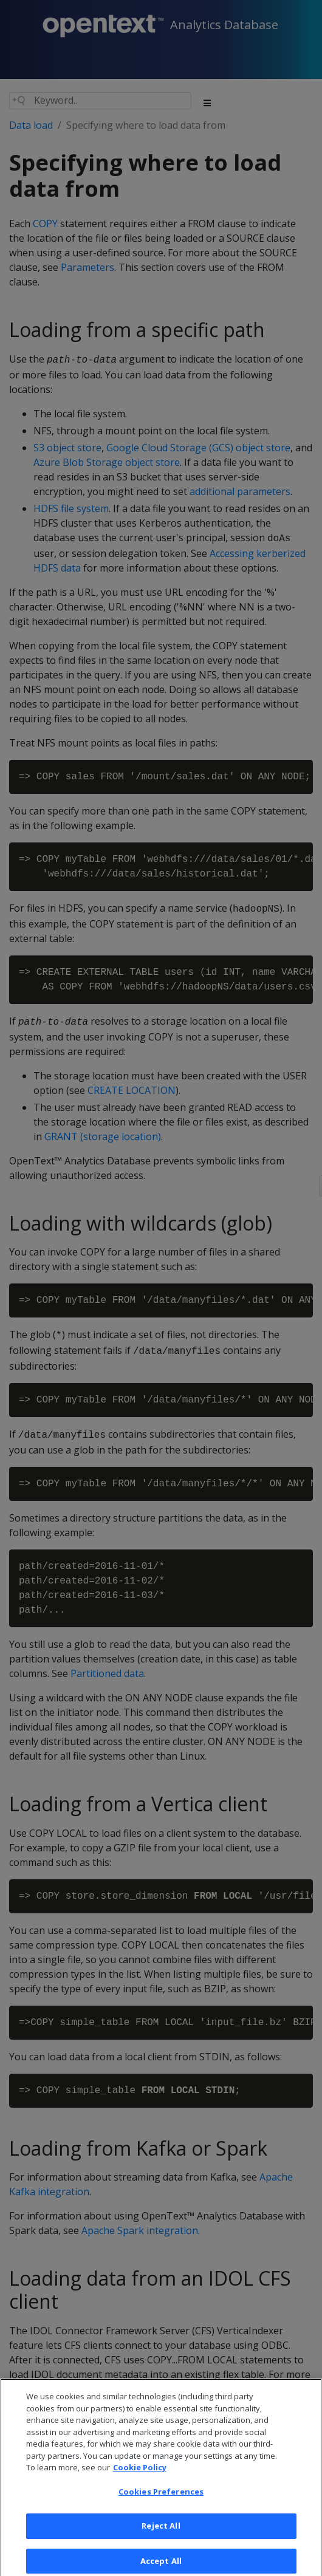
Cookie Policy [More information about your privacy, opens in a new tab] (139, 2474)
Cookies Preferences (161, 2498)
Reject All (161, 2532)
